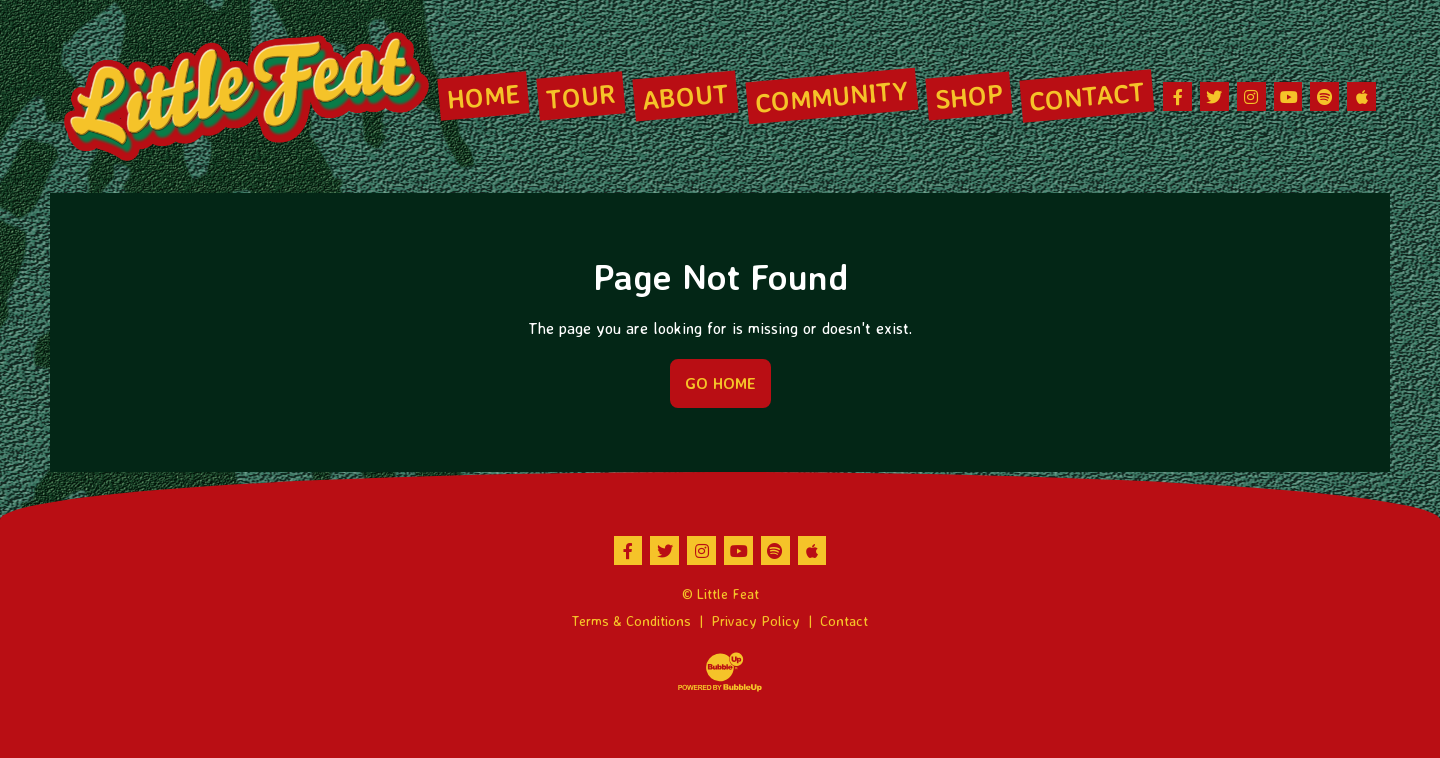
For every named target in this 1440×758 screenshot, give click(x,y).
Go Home (720, 383)
